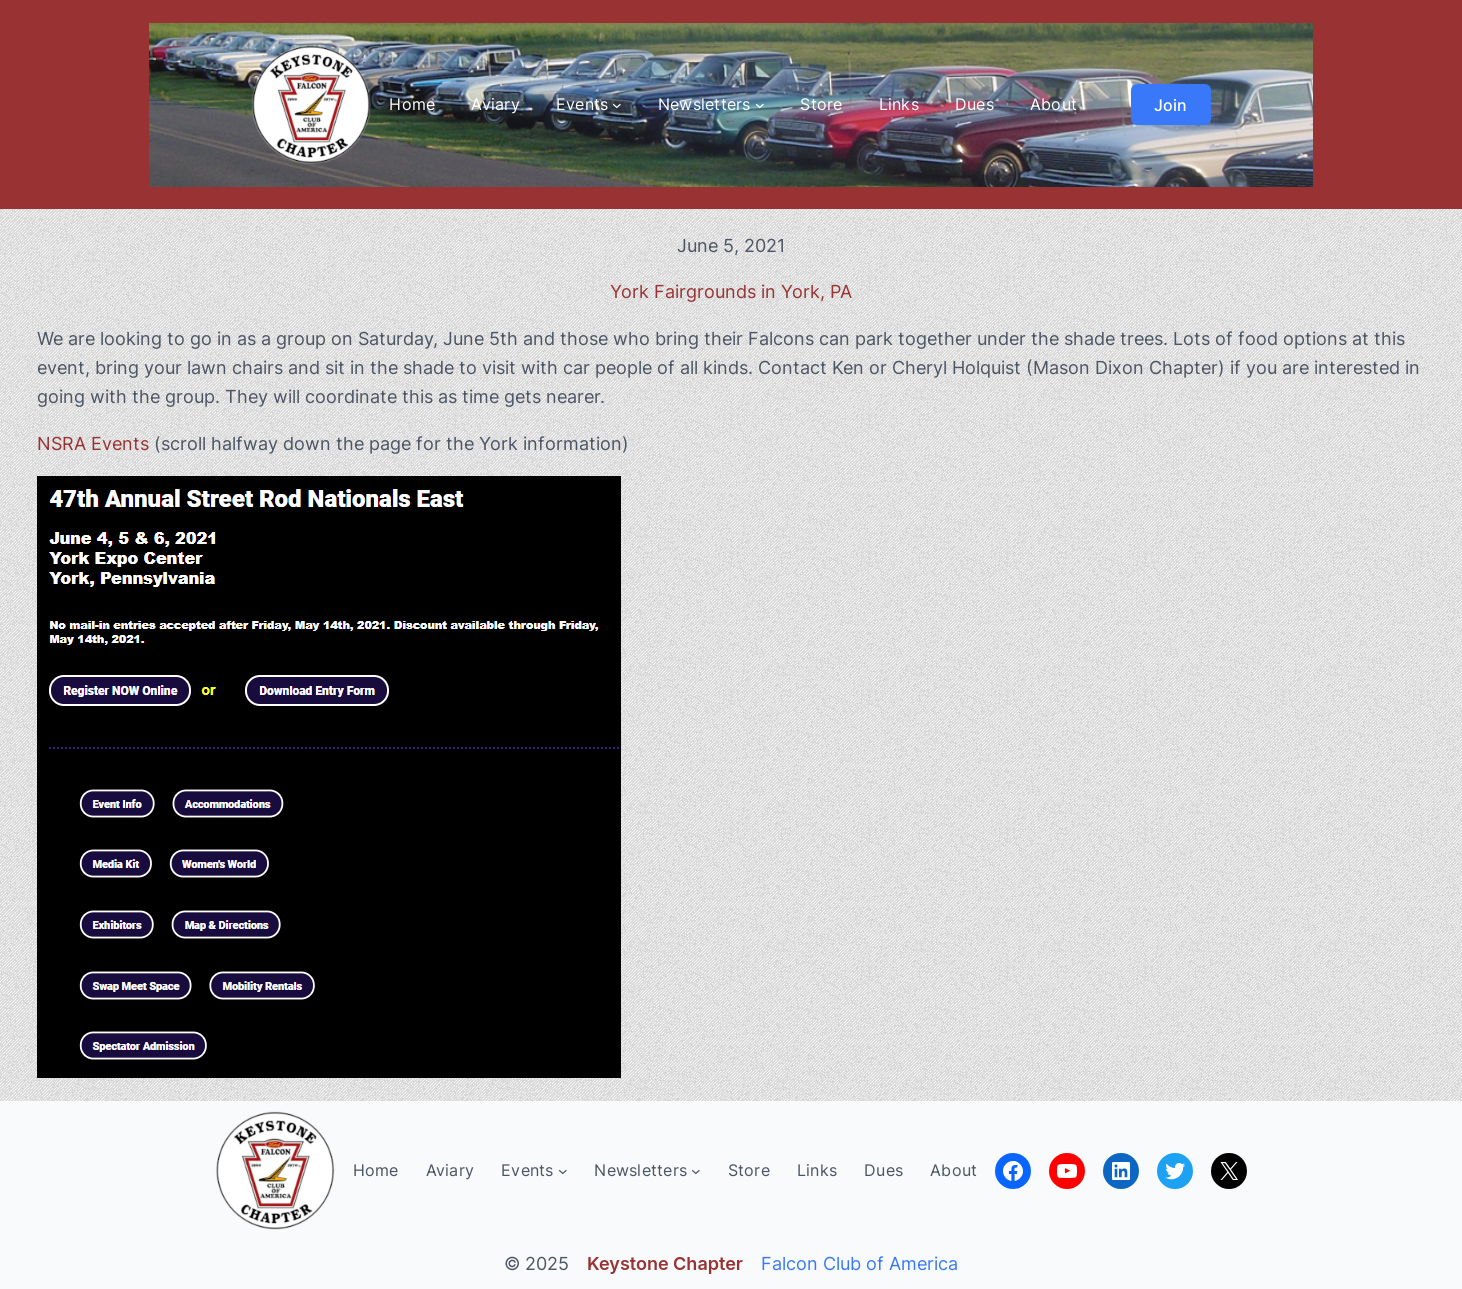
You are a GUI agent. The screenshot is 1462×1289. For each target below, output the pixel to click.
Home (412, 104)
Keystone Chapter (665, 1263)
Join (1170, 105)
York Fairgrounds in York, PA (731, 291)
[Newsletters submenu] (760, 105)
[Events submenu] (617, 105)
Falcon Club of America (859, 1263)
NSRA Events (93, 443)
